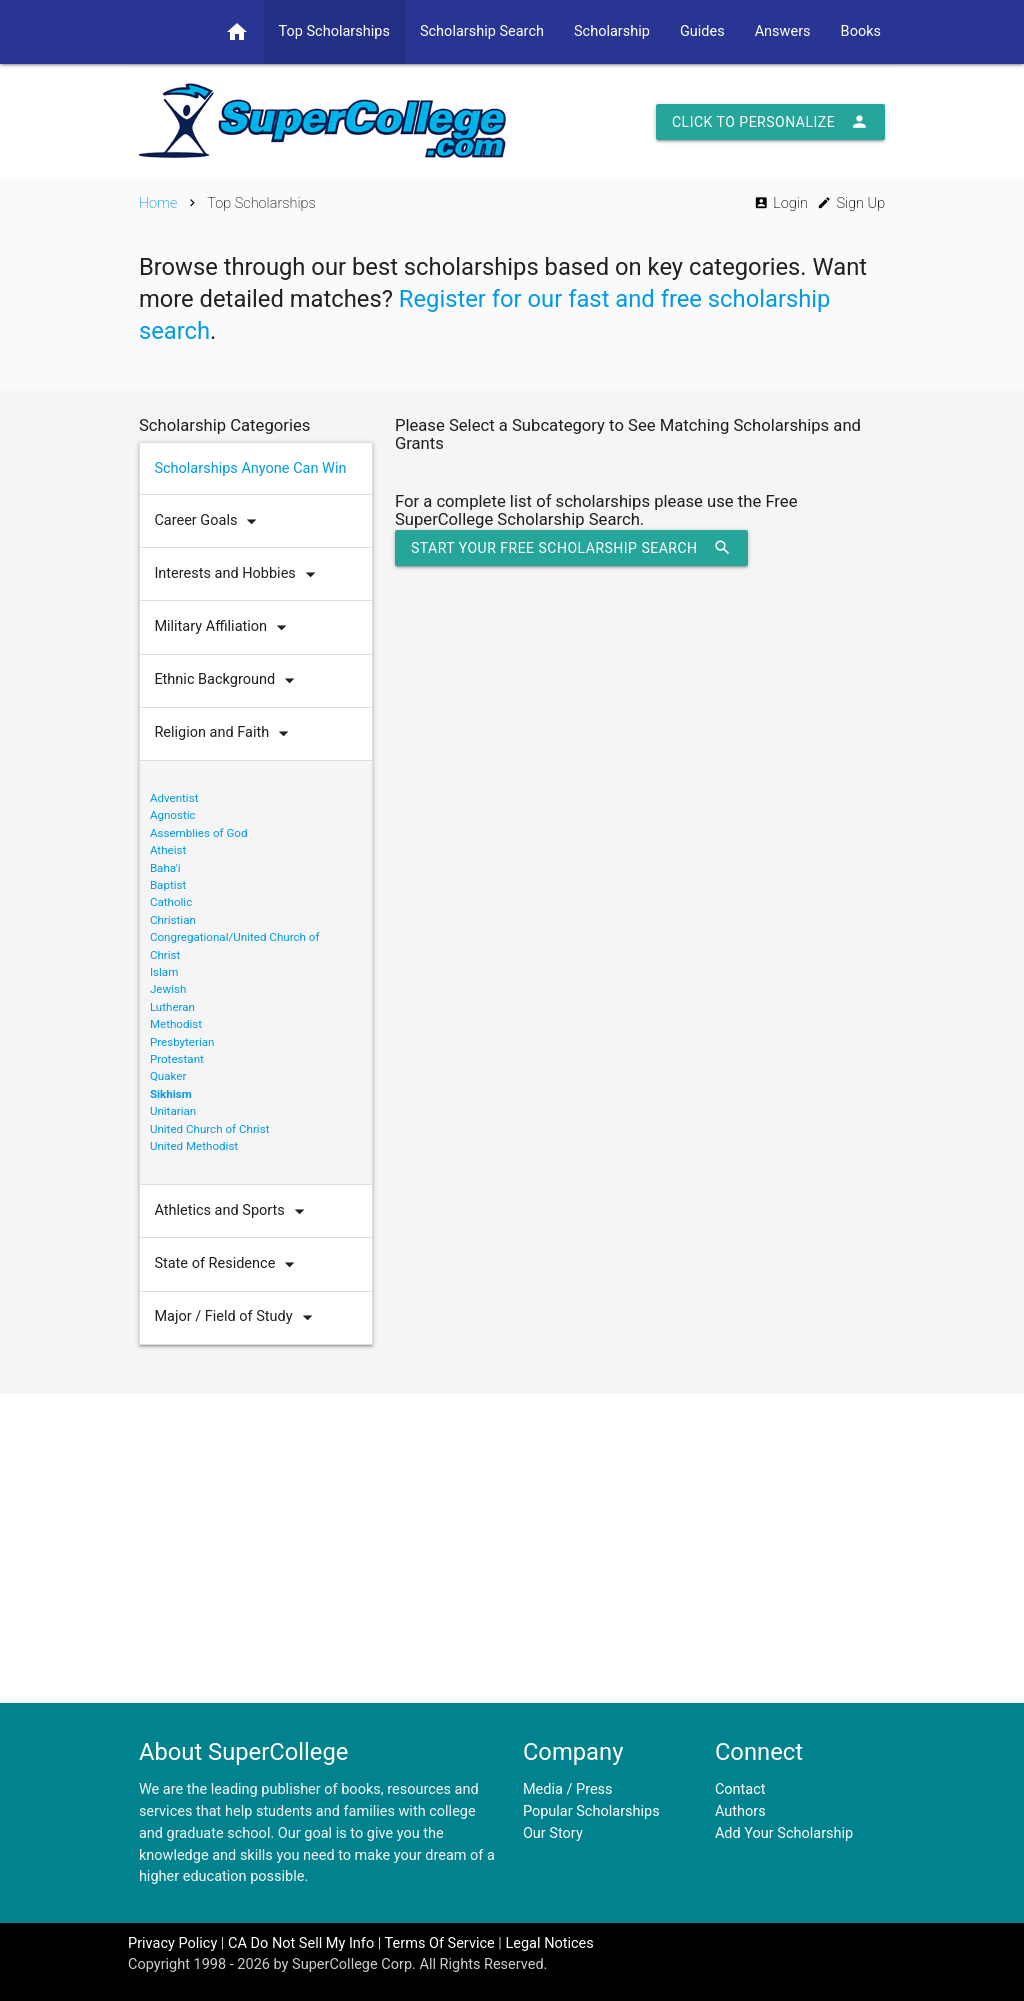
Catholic (171, 902)
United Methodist (194, 1146)
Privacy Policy (172, 1943)
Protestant (177, 1059)
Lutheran (172, 1007)
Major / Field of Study (237, 1317)
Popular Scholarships (591, 1811)
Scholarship (612, 31)
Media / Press (568, 1789)
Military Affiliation (225, 627)
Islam (164, 972)
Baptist (168, 885)
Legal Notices (549, 1943)
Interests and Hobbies (239, 574)
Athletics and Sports (233, 1211)
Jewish (168, 989)
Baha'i (165, 868)
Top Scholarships (334, 31)
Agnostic (173, 815)
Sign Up (851, 203)
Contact (740, 1789)
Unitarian (173, 1111)
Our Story (553, 1833)
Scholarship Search (482, 31)
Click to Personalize (770, 122)
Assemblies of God (199, 833)
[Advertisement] (512, 1548)
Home (158, 203)
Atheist (168, 850)
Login (781, 203)
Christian (173, 920)
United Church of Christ (210, 1129)
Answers (783, 31)
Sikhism (171, 1094)
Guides (702, 31)
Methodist (176, 1024)
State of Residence (229, 1264)
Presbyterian (182, 1042)
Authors (740, 1811)
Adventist (174, 798)
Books (861, 31)
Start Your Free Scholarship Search (571, 548)
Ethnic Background (229, 680)
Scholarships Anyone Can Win (250, 468)
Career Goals (210, 521)
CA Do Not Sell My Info (301, 1943)
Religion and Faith (226, 733)
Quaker (168, 1076)
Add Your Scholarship (784, 1833)
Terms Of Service (440, 1943)
